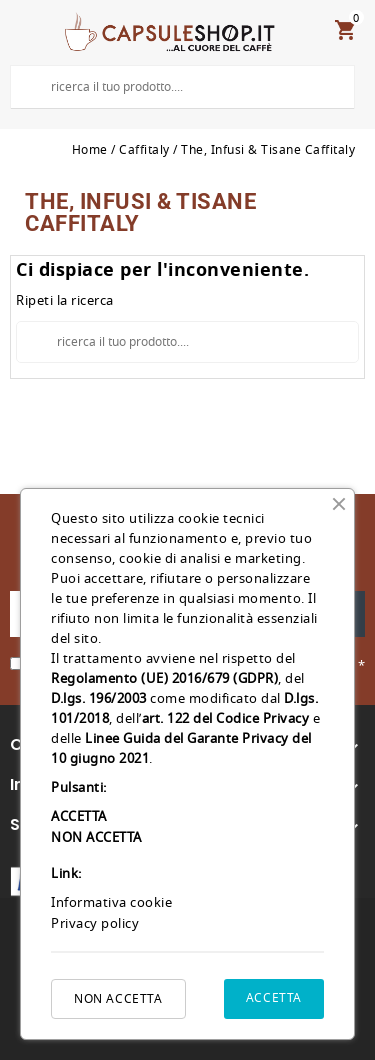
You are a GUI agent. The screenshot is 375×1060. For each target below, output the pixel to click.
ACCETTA (274, 998)
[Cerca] (182, 87)
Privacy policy (95, 923)
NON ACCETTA (118, 999)
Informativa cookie (111, 902)
